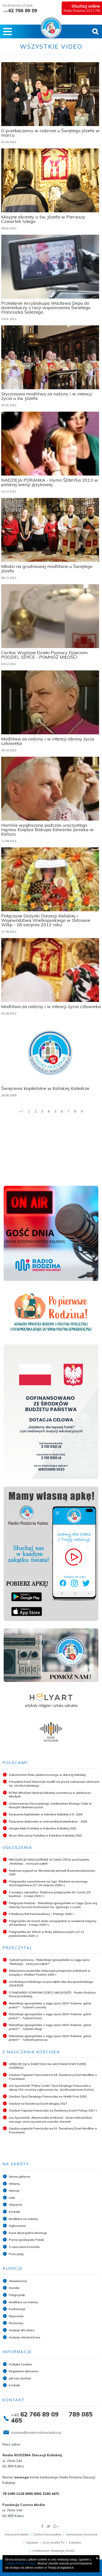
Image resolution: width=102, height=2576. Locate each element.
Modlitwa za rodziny (23, 2219)
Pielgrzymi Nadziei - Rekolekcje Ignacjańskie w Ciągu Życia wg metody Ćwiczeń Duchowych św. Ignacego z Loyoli (53, 1905)
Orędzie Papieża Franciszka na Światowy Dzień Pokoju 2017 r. (53, 2110)
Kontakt (14, 2212)
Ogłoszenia (17, 2226)
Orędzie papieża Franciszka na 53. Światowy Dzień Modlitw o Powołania (53, 2130)
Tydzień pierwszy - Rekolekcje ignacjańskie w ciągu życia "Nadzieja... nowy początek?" (49, 1962)
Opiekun (32, 2542)
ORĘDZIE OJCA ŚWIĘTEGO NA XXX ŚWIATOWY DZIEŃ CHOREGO (47, 2066)
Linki (12, 2198)
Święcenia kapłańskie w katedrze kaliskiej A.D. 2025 (46, 1814)
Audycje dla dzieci (21, 2330)
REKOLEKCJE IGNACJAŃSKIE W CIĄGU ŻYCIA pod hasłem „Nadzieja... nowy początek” (49, 1861)
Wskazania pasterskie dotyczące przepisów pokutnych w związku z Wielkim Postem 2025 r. (50, 1972)
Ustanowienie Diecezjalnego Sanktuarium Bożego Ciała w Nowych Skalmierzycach (50, 1805)
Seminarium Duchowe (81, 2534)
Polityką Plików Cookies (20, 2563)
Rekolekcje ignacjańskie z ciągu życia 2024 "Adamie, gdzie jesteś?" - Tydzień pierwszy (50, 2038)
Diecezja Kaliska (17, 2534)
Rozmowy (16, 2323)
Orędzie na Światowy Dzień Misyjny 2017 (38, 2103)
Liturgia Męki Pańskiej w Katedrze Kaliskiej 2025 (42, 1828)
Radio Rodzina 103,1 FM (81, 8)
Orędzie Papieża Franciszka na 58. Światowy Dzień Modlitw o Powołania (53, 2077)
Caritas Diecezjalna (47, 2534)
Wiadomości (18, 2281)
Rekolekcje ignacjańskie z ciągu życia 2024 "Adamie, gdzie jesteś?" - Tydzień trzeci (50, 2016)
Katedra (75, 2542)
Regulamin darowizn (23, 2371)
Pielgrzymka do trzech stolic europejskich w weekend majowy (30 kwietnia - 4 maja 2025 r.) (52, 1923)
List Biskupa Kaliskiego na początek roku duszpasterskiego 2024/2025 (51, 1983)
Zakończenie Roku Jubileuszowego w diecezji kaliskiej (47, 1775)
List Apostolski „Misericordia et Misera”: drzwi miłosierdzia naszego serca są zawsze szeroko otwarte (50, 2119)
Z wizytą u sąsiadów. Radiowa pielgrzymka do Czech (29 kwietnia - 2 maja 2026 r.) (49, 1894)
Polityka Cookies (20, 2364)
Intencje (14, 2190)
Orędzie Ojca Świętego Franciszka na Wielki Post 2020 (48, 2096)
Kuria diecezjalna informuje (28, 2233)
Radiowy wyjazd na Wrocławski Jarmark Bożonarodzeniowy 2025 (52, 1872)
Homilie (14, 2288)
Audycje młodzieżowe (24, 2337)
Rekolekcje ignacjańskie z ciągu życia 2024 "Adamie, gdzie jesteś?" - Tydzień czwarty (50, 2005)
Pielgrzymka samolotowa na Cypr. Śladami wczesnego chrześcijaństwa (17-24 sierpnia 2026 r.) (48, 1883)
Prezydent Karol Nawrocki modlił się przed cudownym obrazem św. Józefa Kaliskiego (54, 1783)
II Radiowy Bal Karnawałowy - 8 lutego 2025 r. (41, 1914)
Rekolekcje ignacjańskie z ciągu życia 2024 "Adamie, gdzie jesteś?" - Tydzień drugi (50, 2027)
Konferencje (17, 2309)
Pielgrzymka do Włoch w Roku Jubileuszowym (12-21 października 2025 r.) (46, 1934)
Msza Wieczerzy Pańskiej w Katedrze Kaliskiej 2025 (45, 1835)
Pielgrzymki (17, 2295)
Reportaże (16, 2316)
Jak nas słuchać (20, 2378)
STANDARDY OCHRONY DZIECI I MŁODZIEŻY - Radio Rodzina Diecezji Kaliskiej (52, 1994)
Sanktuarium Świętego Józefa (53, 2550)
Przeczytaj (16, 2254)
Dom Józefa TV (53, 2542)
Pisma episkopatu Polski (26, 2240)
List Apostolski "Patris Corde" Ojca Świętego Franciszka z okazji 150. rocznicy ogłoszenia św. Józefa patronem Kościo (51, 2087)
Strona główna (19, 2176)
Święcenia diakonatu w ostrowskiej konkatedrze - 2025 (48, 1821)
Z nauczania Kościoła (24, 2247)
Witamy (14, 2183)
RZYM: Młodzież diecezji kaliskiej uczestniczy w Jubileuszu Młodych (50, 1794)
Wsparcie (15, 2204)
